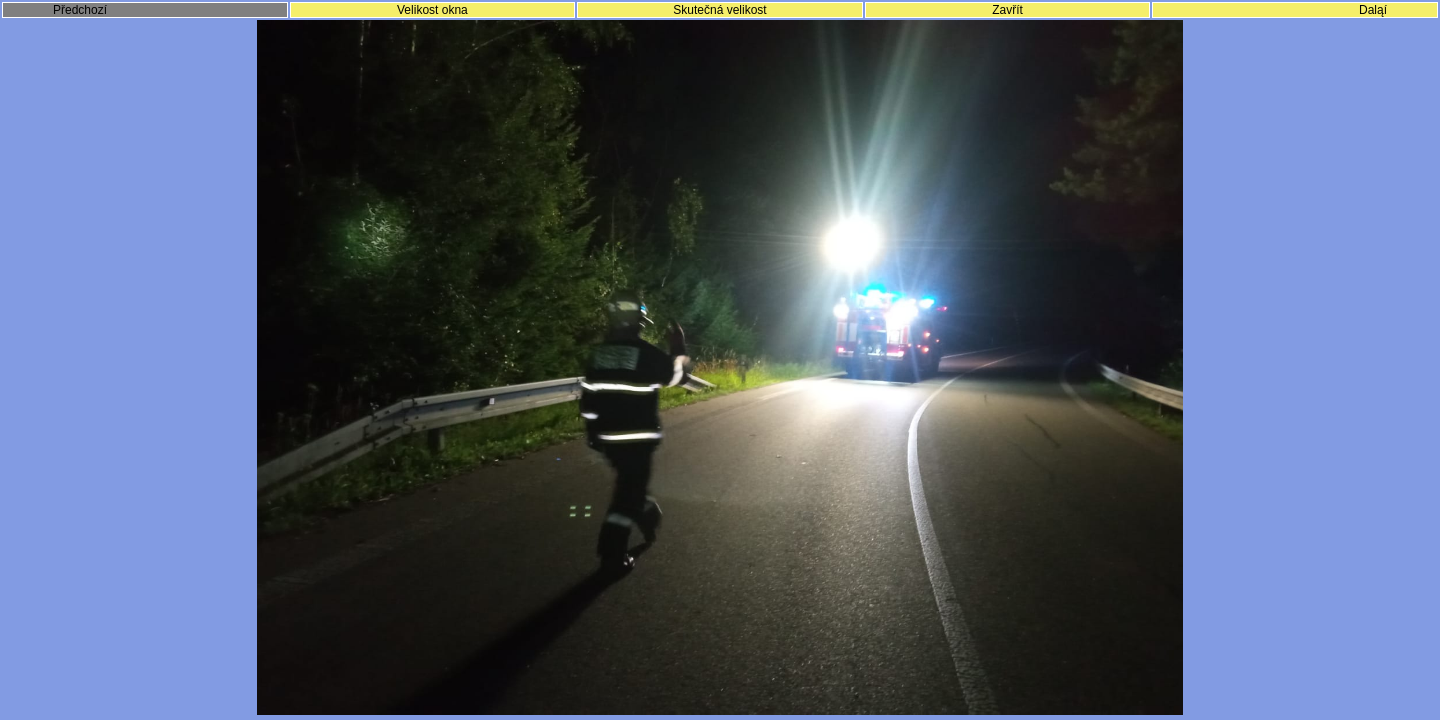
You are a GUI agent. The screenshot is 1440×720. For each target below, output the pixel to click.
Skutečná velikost (719, 10)
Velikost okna (432, 10)
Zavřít (1007, 10)
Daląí (1373, 10)
